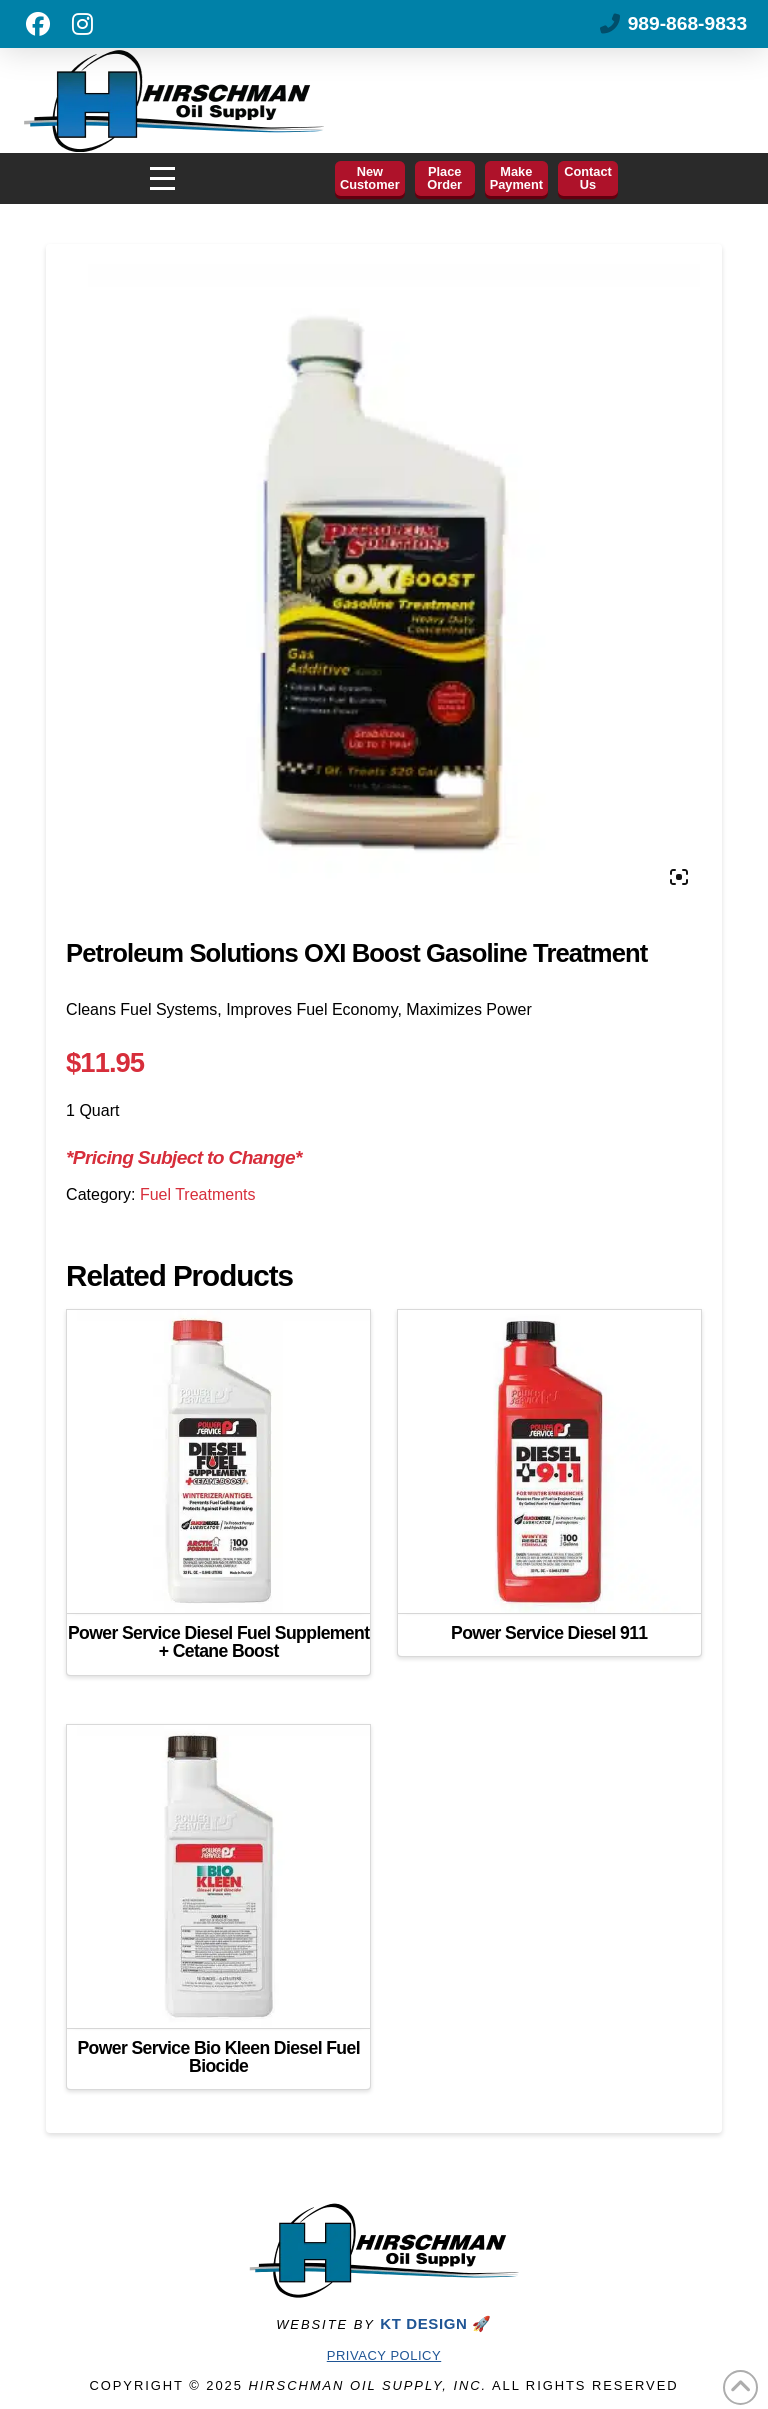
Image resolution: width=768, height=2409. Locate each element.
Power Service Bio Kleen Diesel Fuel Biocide (218, 2057)
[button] (162, 178)
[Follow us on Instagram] (82, 24)
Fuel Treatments (198, 1194)
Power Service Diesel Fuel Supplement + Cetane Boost (218, 1642)
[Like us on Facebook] (38, 24)
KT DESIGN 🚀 (435, 2323)
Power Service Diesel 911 (549, 1633)
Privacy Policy (384, 2355)
